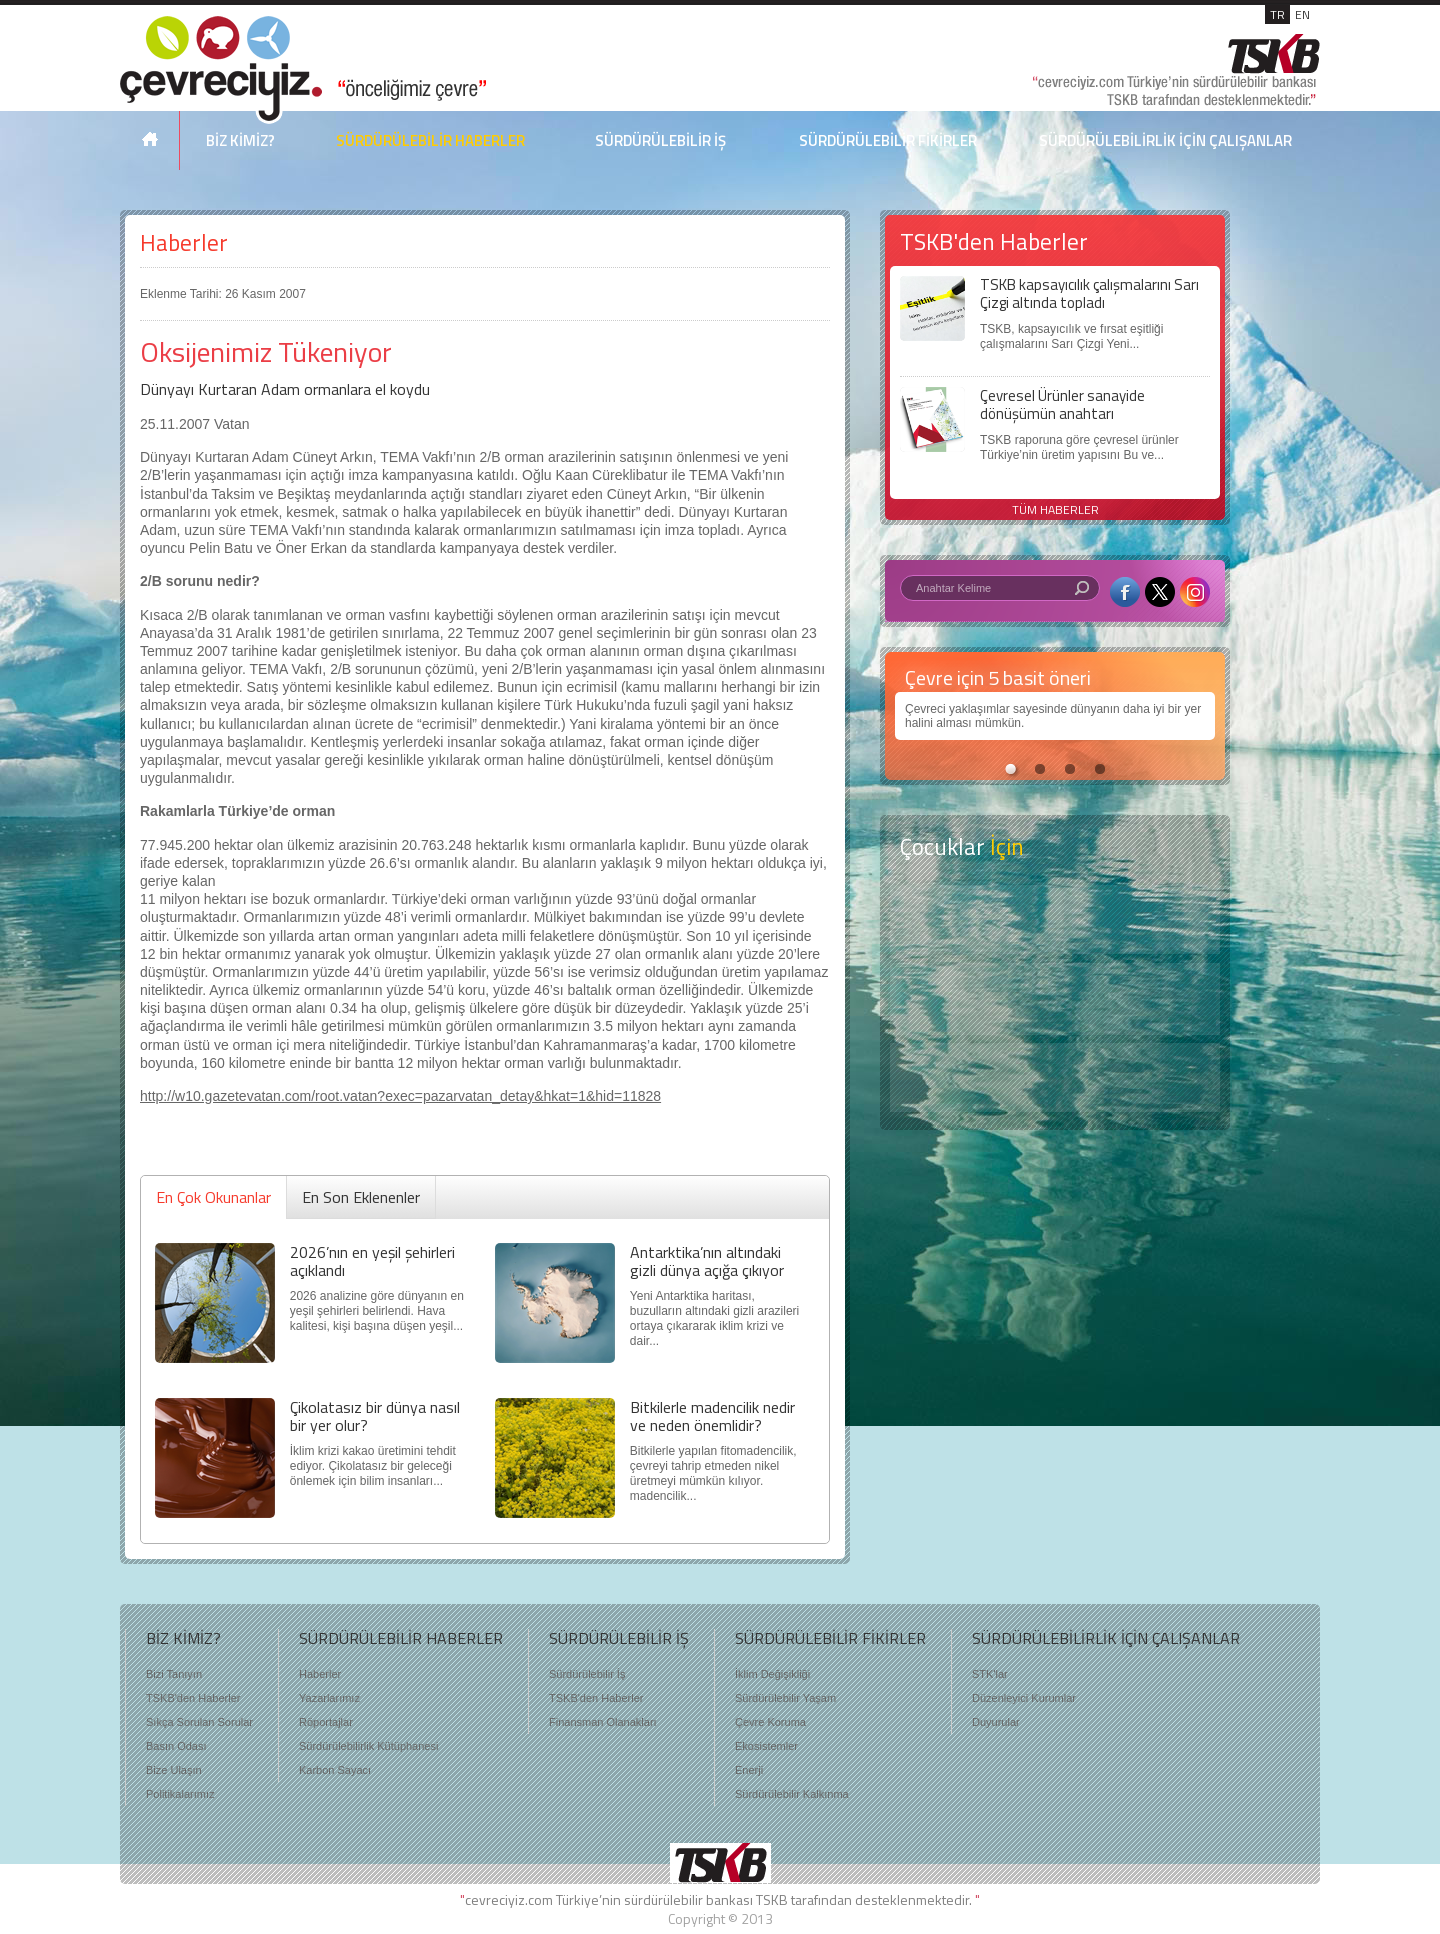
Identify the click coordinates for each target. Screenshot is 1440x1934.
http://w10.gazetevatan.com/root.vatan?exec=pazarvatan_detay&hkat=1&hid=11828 (400, 1096)
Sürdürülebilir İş (587, 1674)
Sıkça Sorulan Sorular (199, 1722)
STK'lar (990, 1674)
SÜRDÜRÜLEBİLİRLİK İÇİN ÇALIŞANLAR (1165, 140)
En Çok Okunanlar (213, 1197)
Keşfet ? (1055, 919)
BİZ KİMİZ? (240, 140)
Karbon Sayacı (335, 1770)
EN (1302, 14)
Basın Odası (176, 1746)
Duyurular (996, 1722)
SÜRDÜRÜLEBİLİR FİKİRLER (888, 140)
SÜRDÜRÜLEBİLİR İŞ (660, 140)
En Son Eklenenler (361, 1197)
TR (1277, 14)
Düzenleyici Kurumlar (1024, 1698)
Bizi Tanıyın (174, 1674)
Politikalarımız (180, 1794)
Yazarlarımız (329, 1698)
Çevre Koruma (770, 1722)
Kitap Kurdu (1055, 1077)
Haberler (184, 242)
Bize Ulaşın (174, 1770)
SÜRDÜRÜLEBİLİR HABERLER (430, 140)
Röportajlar (326, 1722)
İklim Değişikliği (772, 1674)
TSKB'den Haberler (193, 1698)
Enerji (749, 1770)
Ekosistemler (766, 1746)
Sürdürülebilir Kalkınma (792, 1794)
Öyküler (1055, 999)
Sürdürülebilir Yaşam (785, 1698)
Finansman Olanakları (603, 1722)
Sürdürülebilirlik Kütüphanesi (368, 1746)
